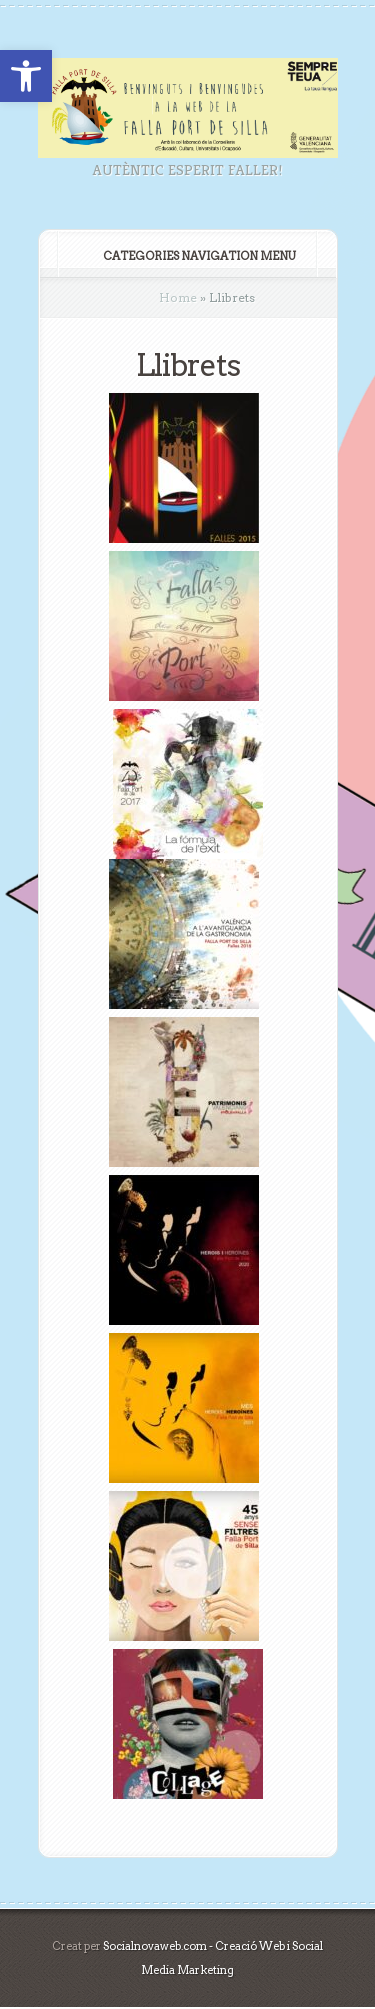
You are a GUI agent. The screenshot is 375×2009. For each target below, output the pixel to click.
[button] (26, 76)
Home (178, 297)
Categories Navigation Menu (186, 256)
